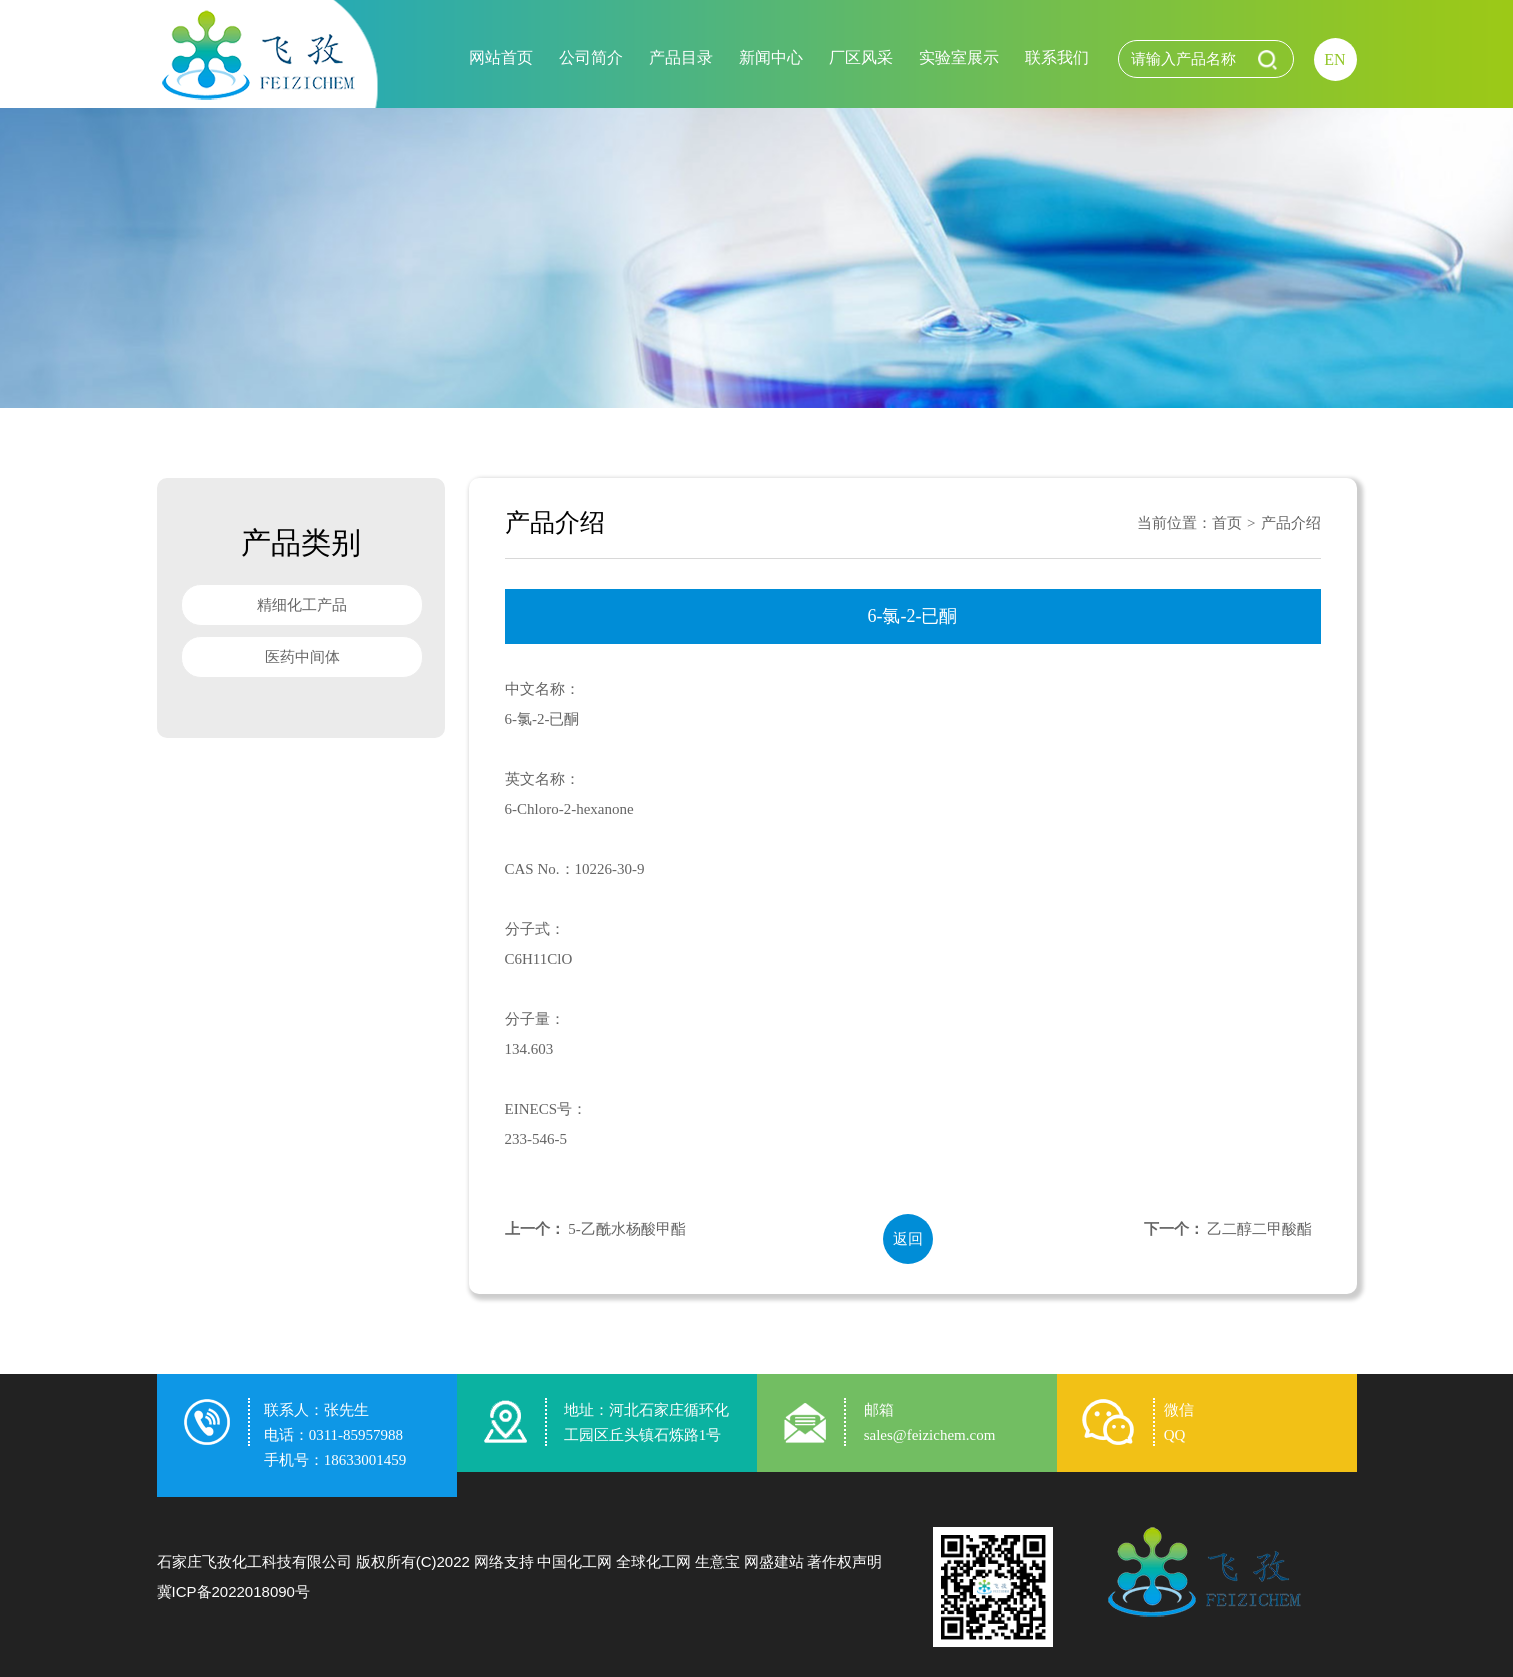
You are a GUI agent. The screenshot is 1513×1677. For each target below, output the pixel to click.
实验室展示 (959, 57)
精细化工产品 (302, 605)
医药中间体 (301, 657)
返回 (908, 1239)
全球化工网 (653, 1561)
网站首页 (501, 57)
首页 (1227, 523)
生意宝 (717, 1561)
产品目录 (681, 57)
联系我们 (1057, 57)
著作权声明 (844, 1561)
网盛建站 (774, 1561)
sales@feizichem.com (930, 1435)
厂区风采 (861, 57)
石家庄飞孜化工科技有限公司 (254, 1561)
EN (1334, 59)
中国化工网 (574, 1561)
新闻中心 (771, 57)
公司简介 (591, 57)
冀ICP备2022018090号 (233, 1591)
